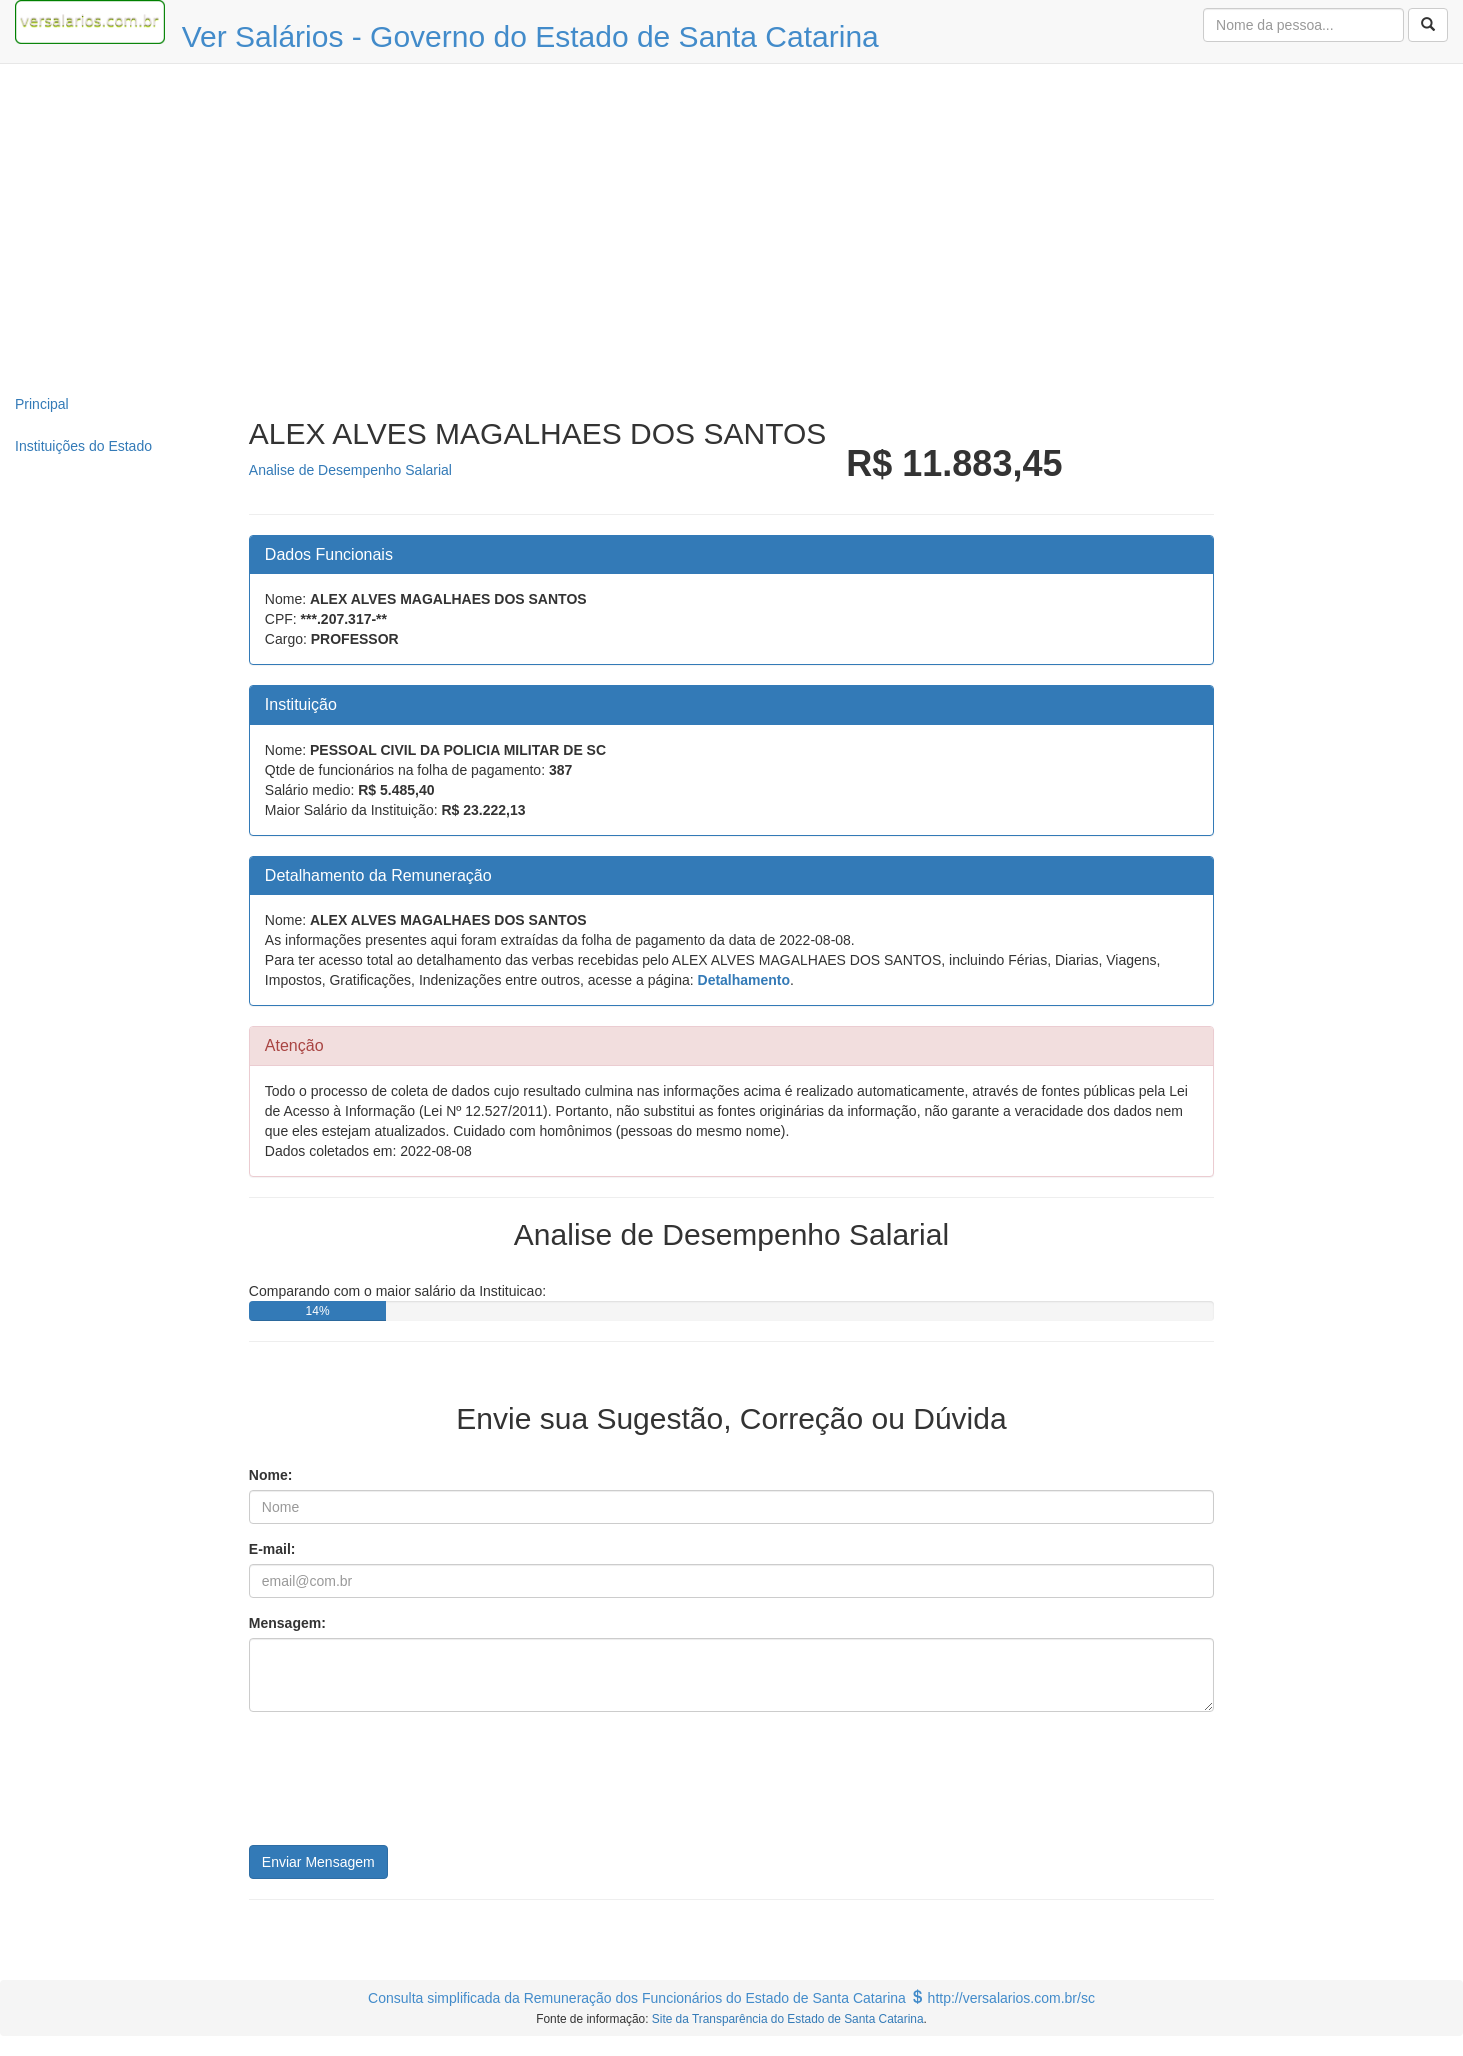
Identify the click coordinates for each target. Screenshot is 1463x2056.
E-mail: (272, 1549)
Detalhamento (744, 980)
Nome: (271, 1475)
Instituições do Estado (83, 446)
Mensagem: (287, 1623)
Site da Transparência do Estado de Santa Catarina (788, 2019)
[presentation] (401, 1786)
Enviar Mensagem (318, 1862)
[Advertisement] (732, 224)
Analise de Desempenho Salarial (350, 470)
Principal (42, 404)
